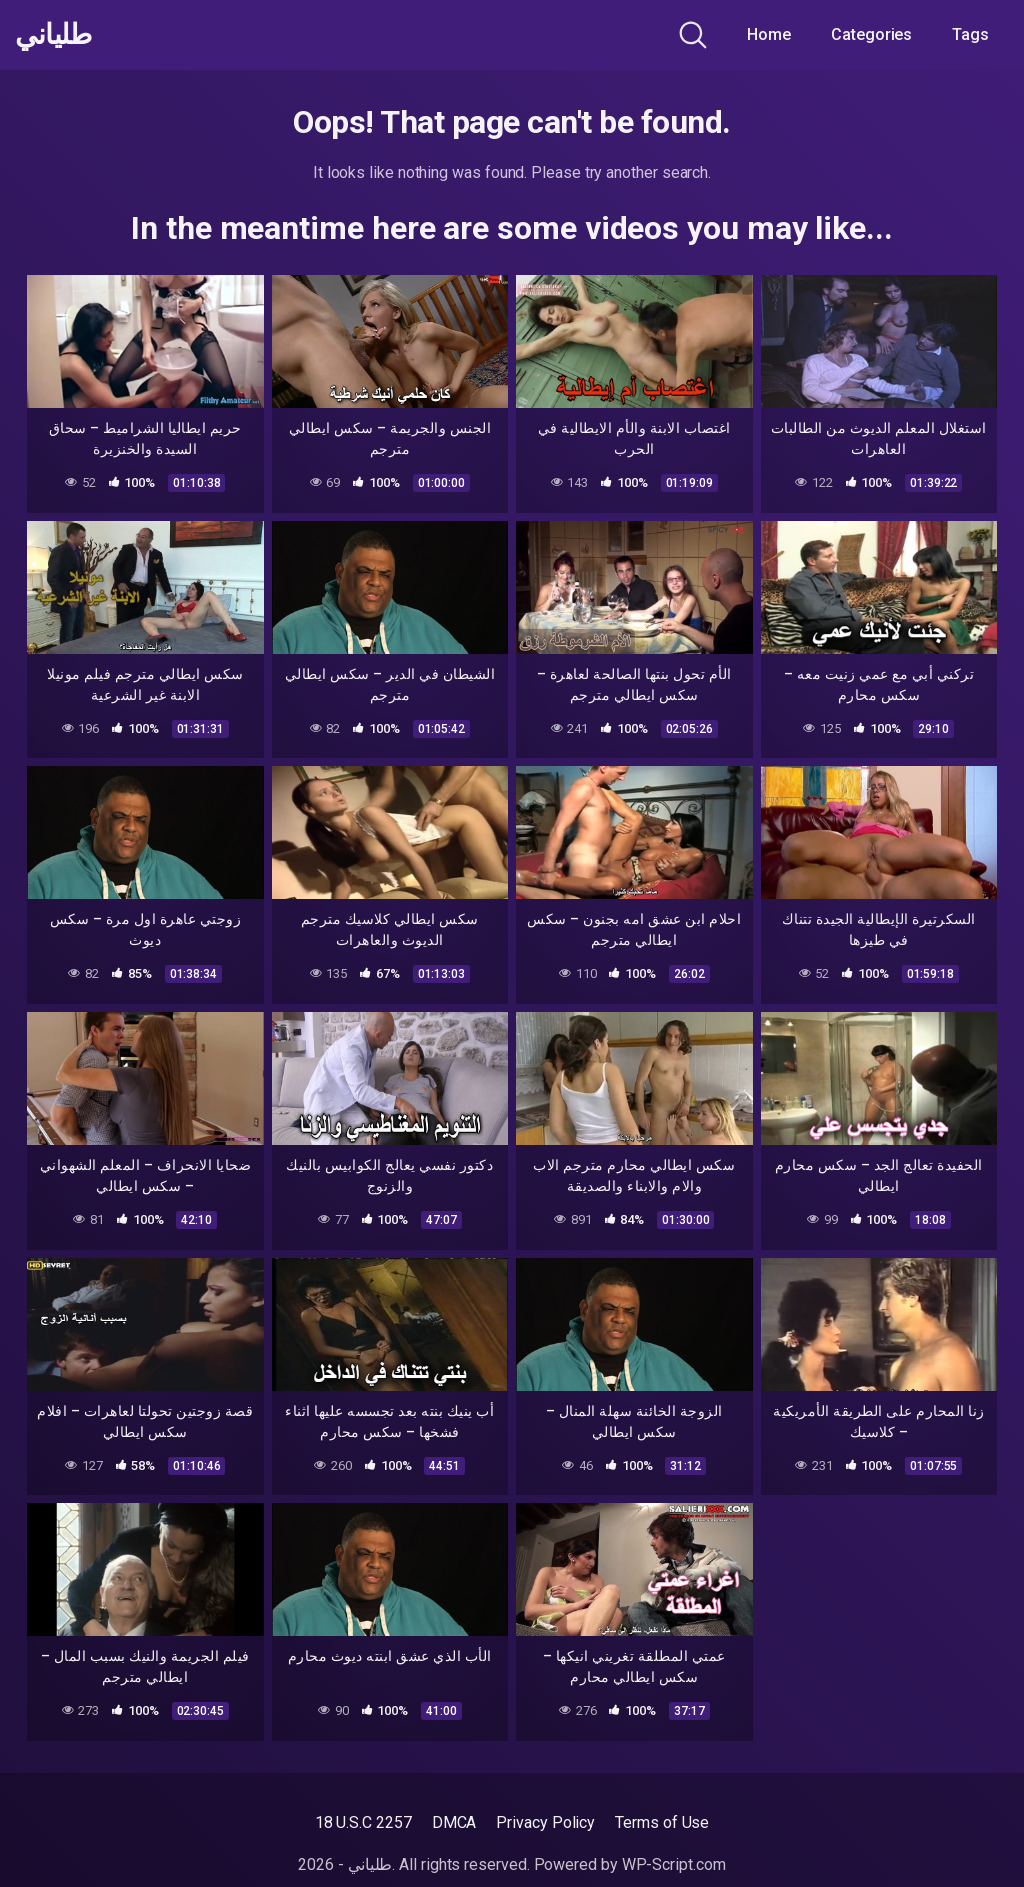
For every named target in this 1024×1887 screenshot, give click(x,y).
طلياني (53, 35)
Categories (871, 34)
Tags (970, 34)
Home (769, 34)
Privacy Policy (545, 1822)
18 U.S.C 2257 (363, 1822)
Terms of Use (662, 1822)
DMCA (454, 1822)
